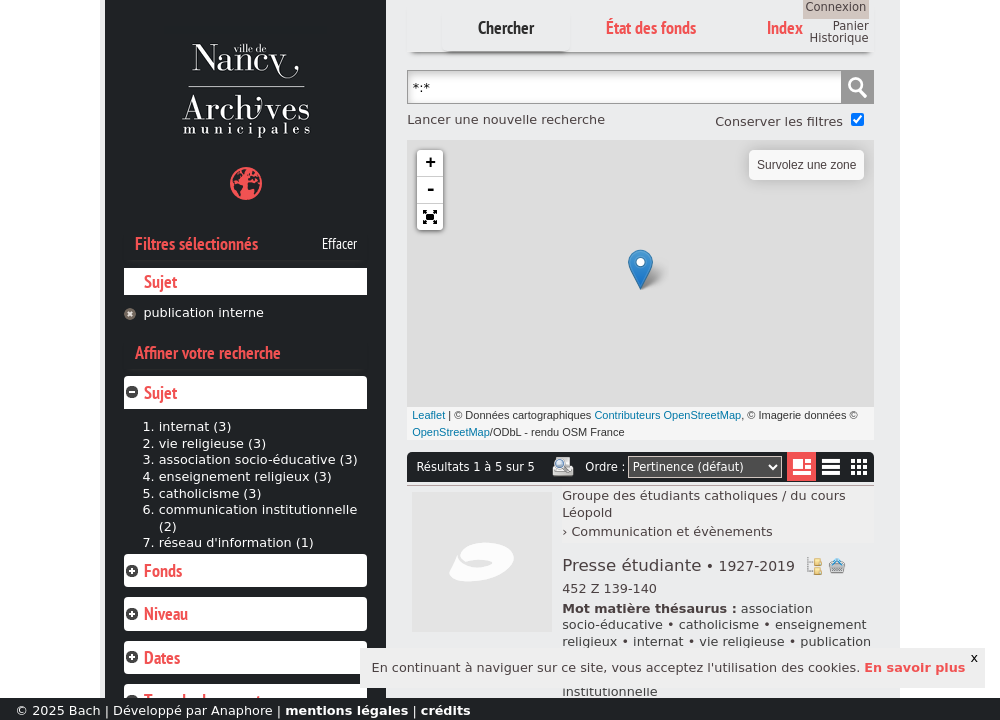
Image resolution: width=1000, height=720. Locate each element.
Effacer (339, 244)
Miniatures (859, 466)
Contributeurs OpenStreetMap (667, 415)
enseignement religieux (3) (245, 476)
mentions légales (346, 710)
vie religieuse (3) (212, 443)
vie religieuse (741, 641)
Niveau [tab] (156, 613)
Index (785, 27)
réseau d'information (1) (236, 542)
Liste (801, 466)
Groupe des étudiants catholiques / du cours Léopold (703, 504)
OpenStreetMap (451, 432)
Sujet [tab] (150, 392)
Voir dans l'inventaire (814, 566)
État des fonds (651, 27)
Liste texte (830, 470)
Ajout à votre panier (837, 566)
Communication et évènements (671, 531)
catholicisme (719, 624)
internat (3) (195, 426)
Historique (839, 38)
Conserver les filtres (779, 121)
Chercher (506, 27)
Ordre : (605, 467)
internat (658, 641)
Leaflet (428, 415)
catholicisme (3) (210, 493)
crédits (446, 710)
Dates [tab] (152, 657)
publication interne (203, 312)
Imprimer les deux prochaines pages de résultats (563, 467)
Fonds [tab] (153, 570)
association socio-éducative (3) (258, 459)
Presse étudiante (678, 565)
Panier (851, 26)
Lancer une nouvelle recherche (506, 119)
